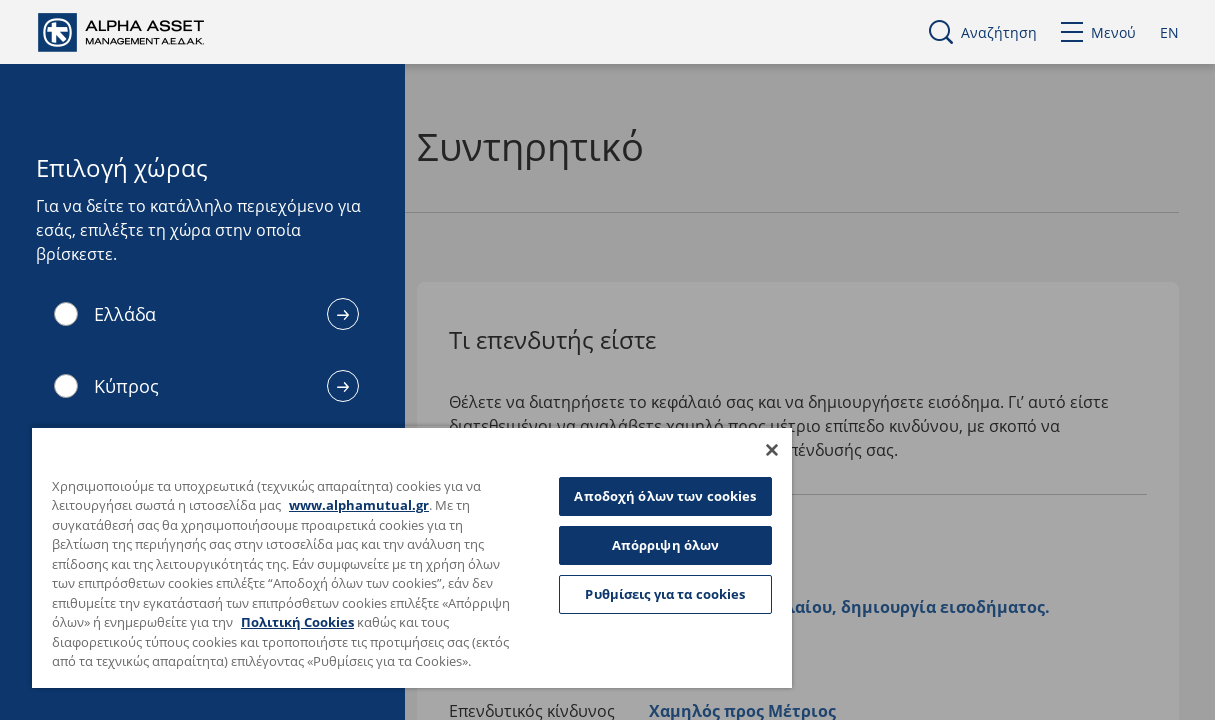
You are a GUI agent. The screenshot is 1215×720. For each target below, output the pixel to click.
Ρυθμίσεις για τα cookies (619, 587)
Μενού (1098, 32)
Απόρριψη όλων (619, 538)
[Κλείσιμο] (716, 430)
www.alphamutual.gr (377, 486)
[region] (384, 547)
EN (1169, 32)
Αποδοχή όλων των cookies (618, 482)
